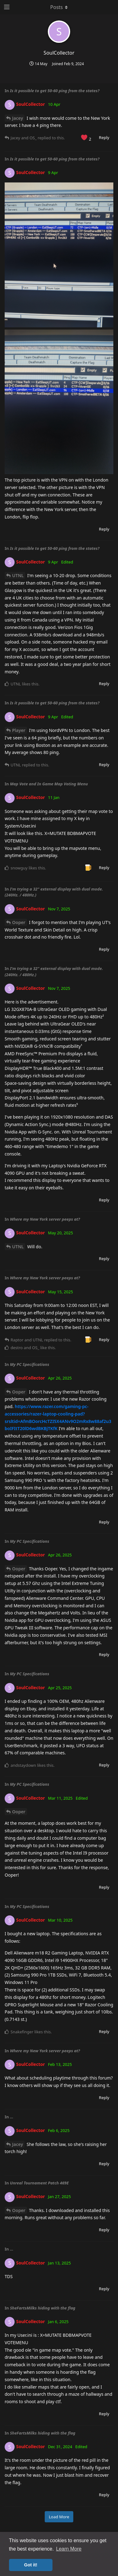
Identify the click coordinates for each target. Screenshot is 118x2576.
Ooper (18, 922)
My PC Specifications (29, 1364)
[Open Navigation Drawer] (6, 7)
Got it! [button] (30, 2564)
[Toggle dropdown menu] (59, 7)
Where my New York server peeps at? (45, 1219)
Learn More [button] (69, 2548)
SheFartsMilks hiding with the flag (42, 2308)
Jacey (17, 118)
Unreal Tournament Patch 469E (39, 2183)
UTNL (18, 575)
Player (18, 730)
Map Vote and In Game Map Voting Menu (49, 784)
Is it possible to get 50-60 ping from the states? (54, 90)
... (11, 2117)
